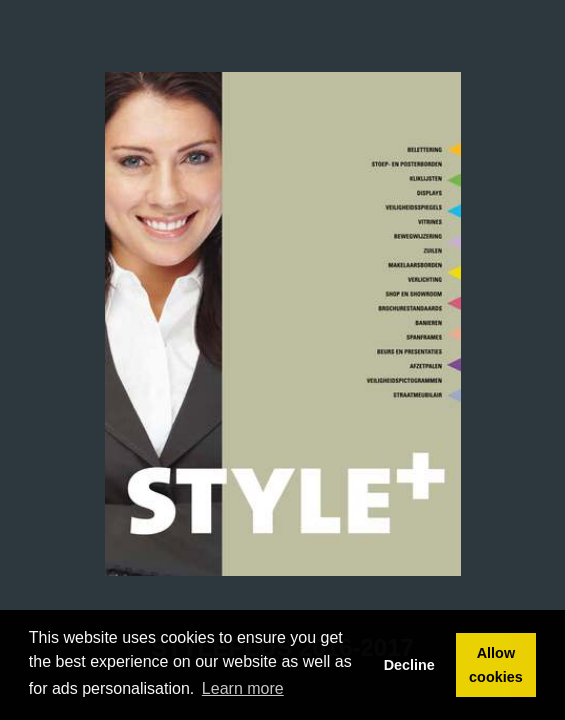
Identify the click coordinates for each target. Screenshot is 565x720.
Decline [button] (409, 665)
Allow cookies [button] (496, 665)
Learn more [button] (243, 688)
